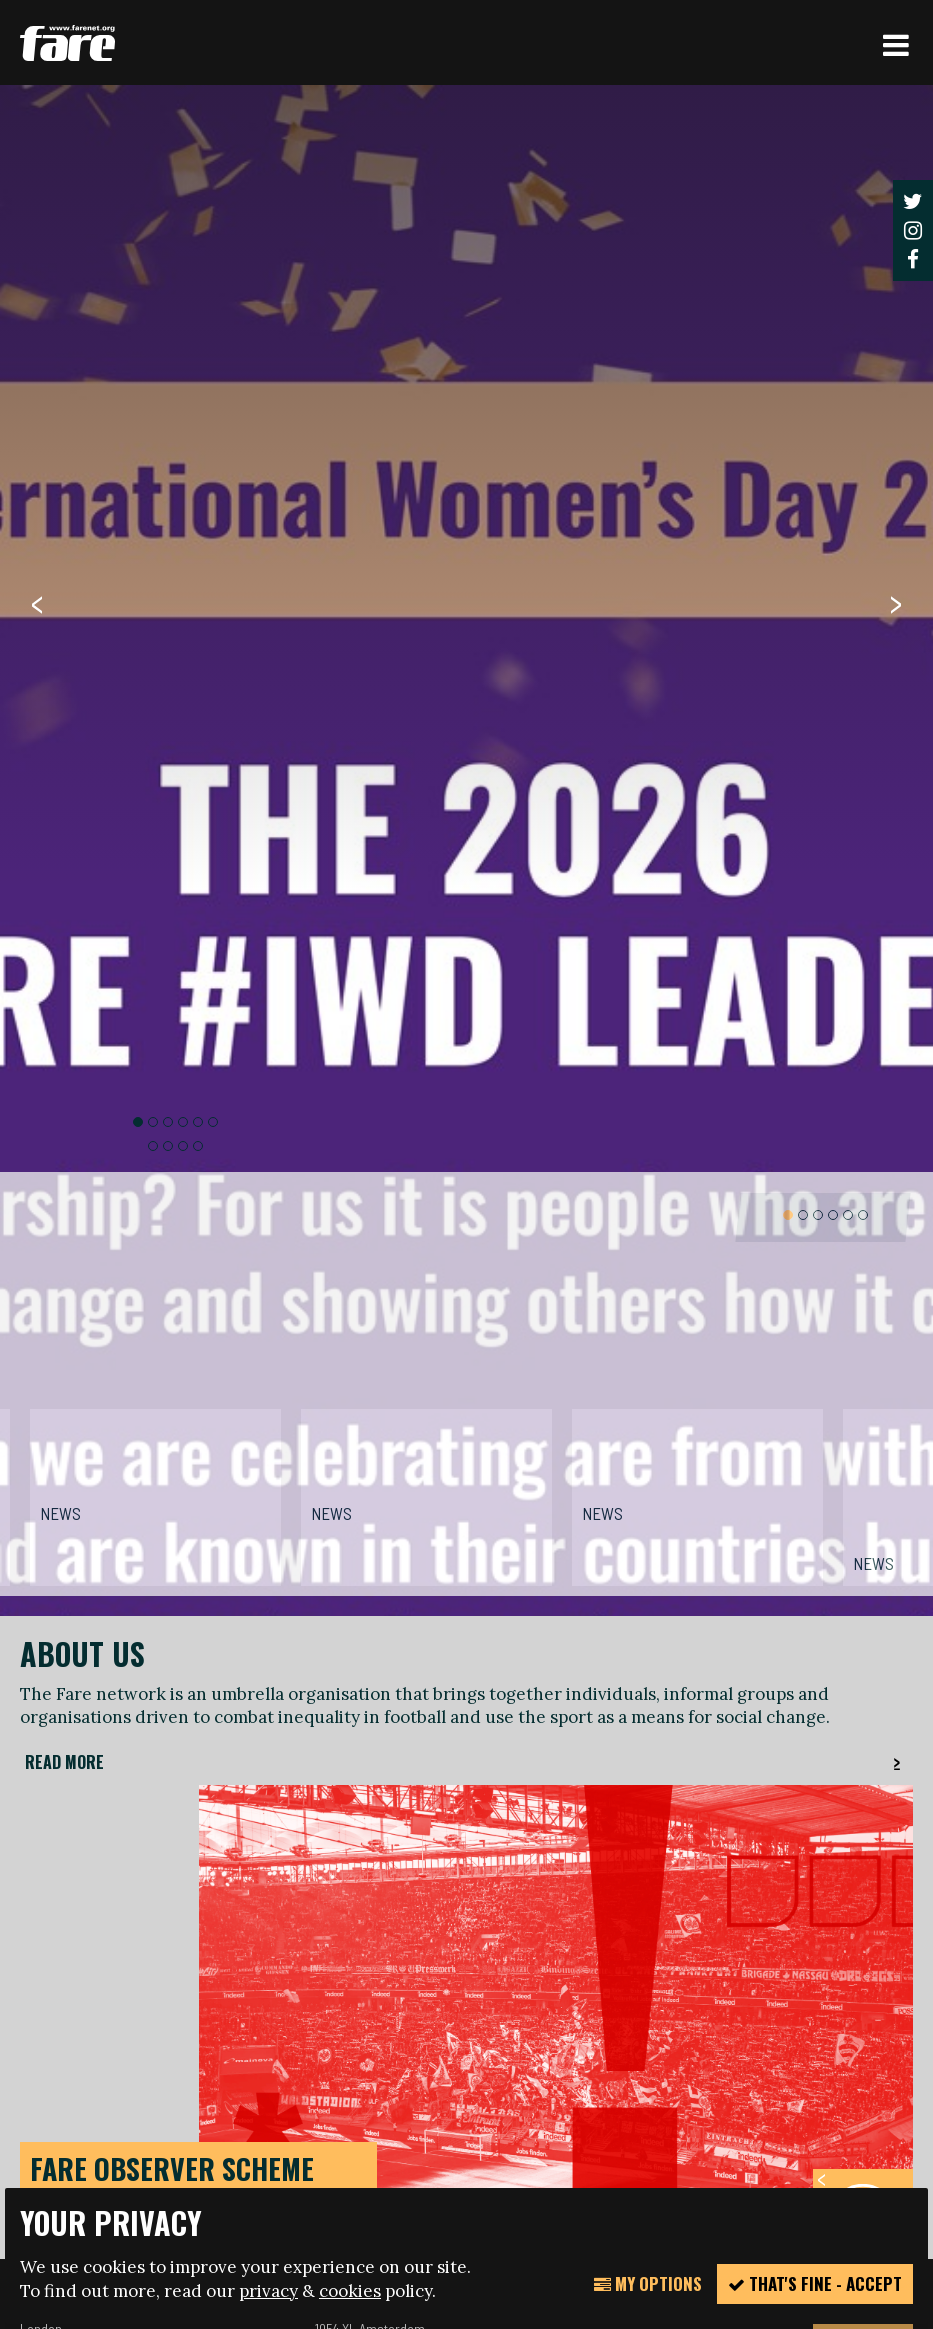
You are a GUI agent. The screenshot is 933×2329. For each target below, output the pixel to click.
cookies (350, 2291)
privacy (268, 2291)
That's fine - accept (815, 2283)
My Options (648, 2283)
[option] (466, 1093)
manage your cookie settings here (163, 2119)
